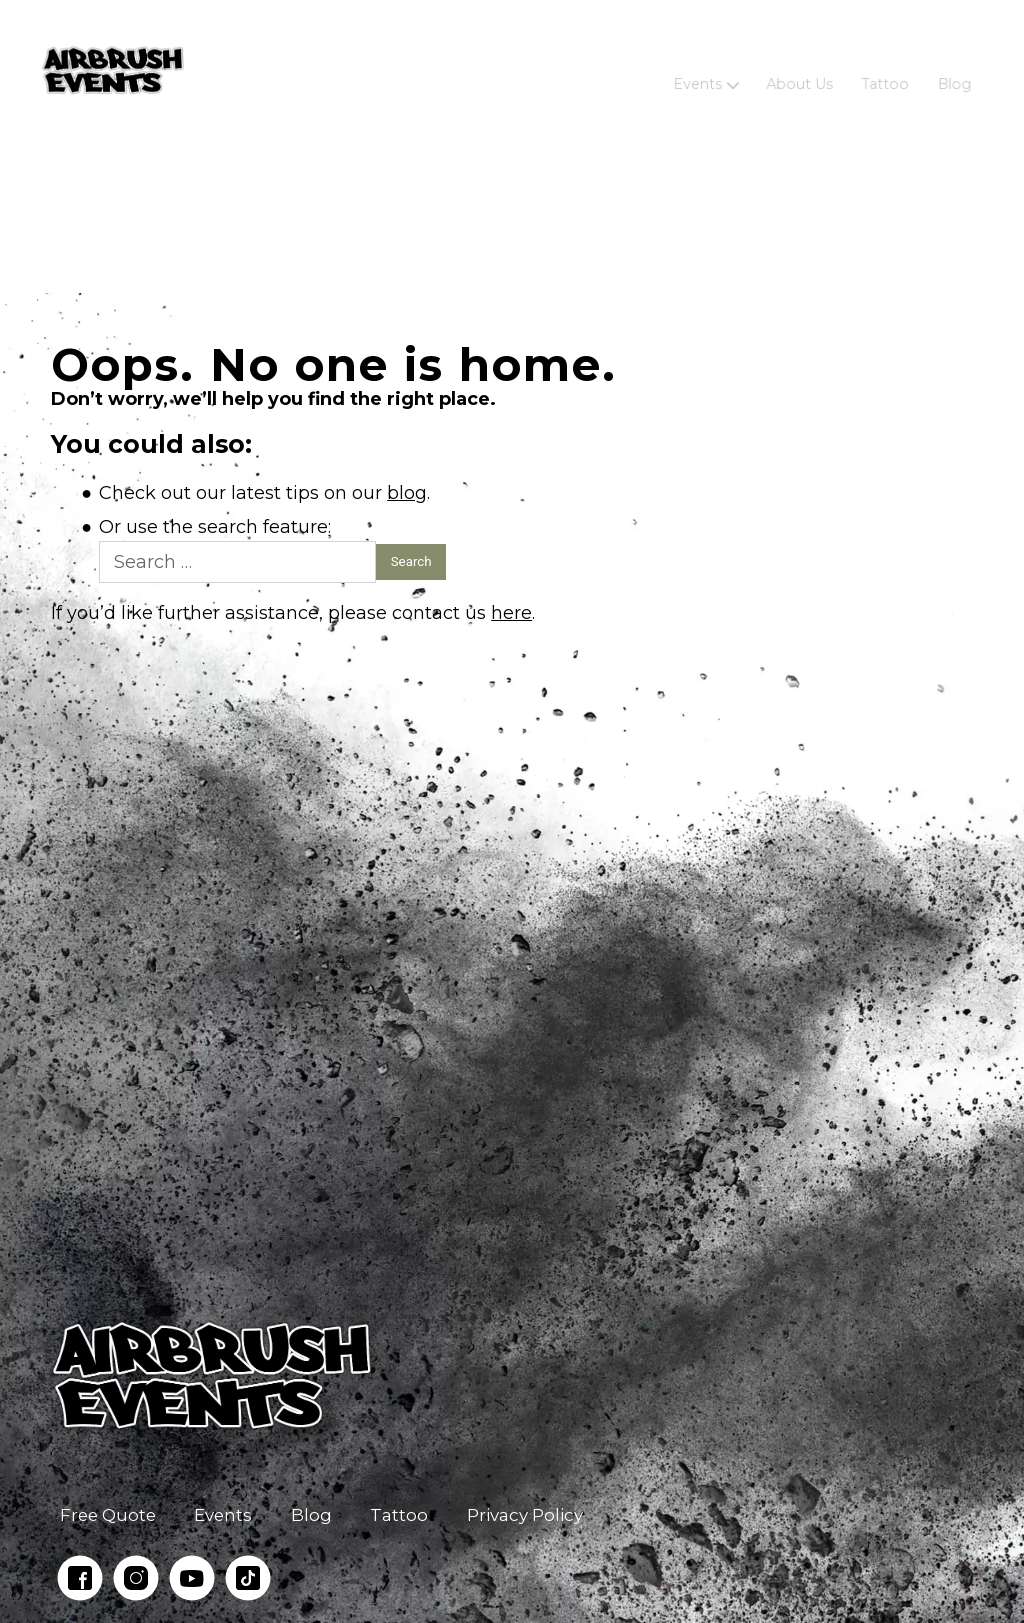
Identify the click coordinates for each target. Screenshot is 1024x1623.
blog (407, 493)
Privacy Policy (525, 1515)
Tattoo (885, 70)
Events (698, 70)
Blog (954, 70)
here (511, 613)
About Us (799, 70)
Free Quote (108, 1515)
